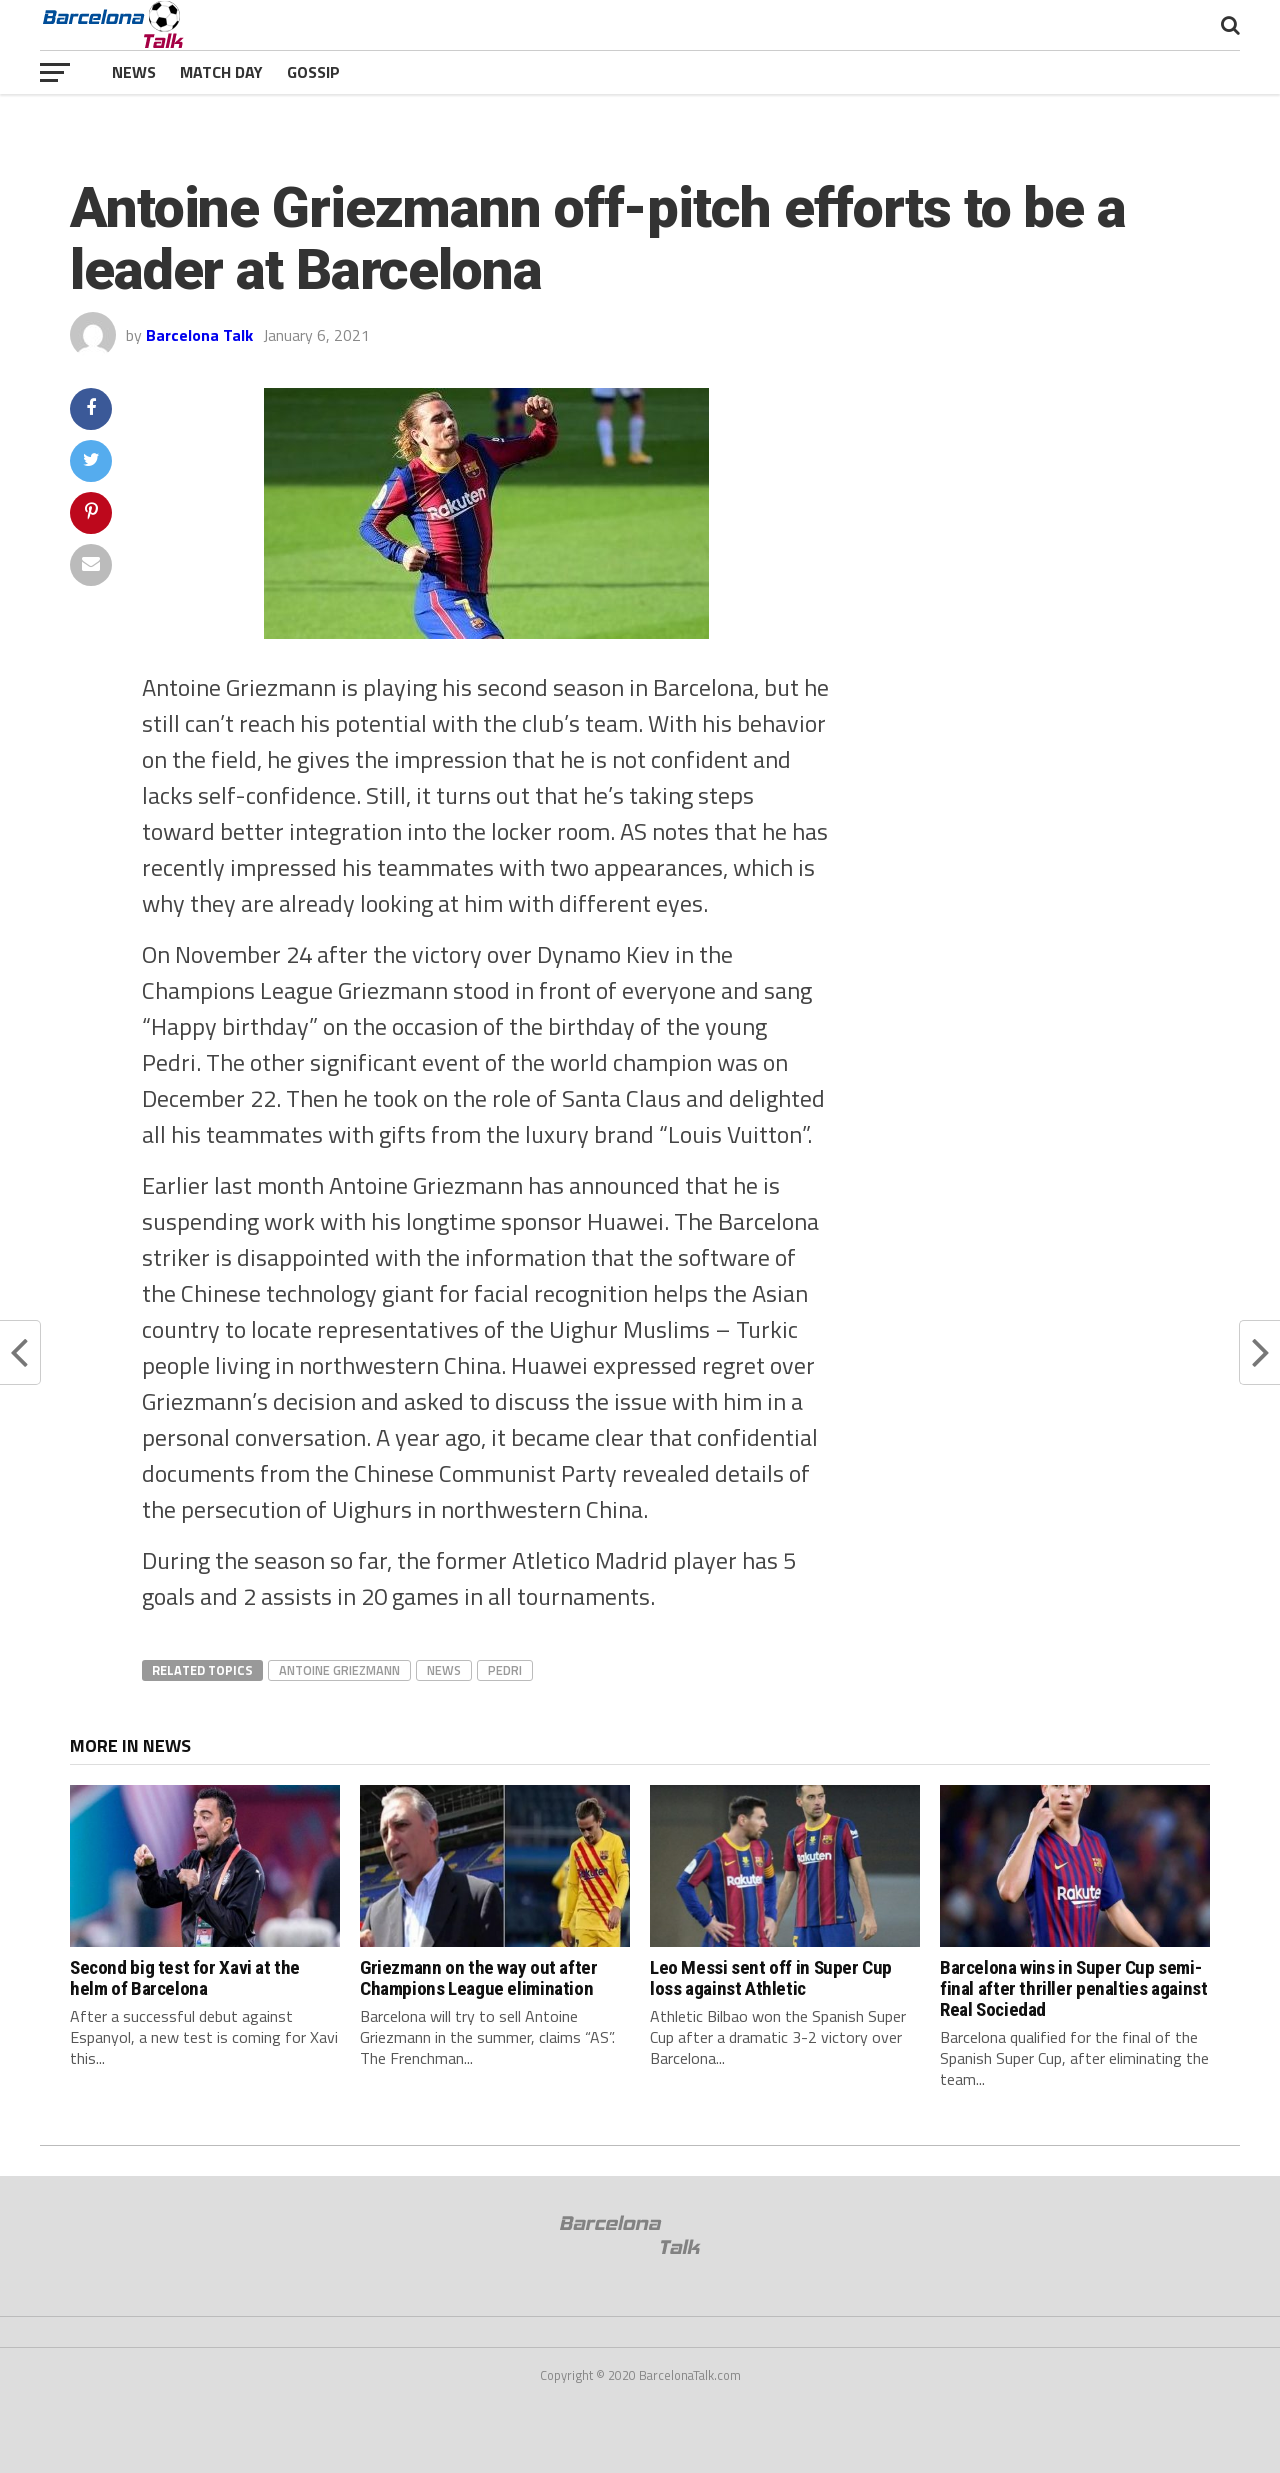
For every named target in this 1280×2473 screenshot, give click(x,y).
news (444, 1670)
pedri (505, 1670)
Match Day (221, 72)
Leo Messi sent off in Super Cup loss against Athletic (771, 1978)
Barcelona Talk (199, 335)
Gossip (313, 72)
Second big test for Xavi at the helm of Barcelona (185, 1978)
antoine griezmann (339, 1670)
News (134, 72)
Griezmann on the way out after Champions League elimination (478, 1978)
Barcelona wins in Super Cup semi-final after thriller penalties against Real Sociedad (1073, 1988)
